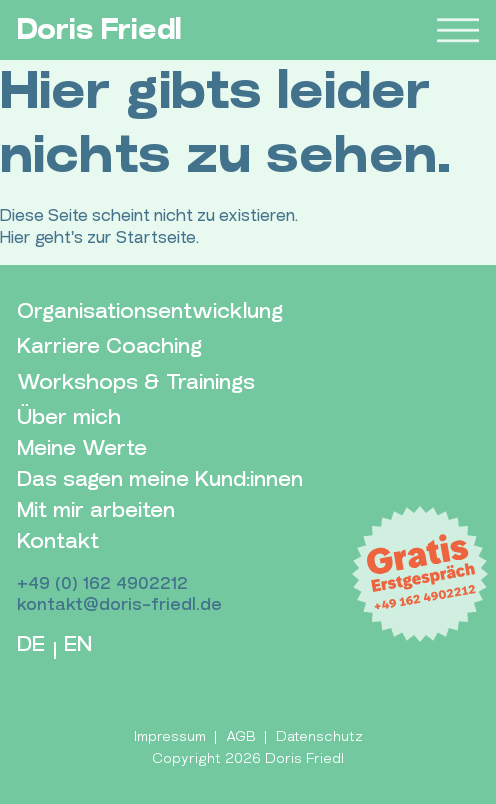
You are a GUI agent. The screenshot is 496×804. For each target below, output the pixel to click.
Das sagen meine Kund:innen (160, 479)
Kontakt (58, 541)
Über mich (69, 417)
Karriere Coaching (109, 346)
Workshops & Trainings (136, 382)
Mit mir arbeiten (96, 510)
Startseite (156, 237)
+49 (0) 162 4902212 (102, 583)
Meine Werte (82, 448)
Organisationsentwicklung (150, 311)
